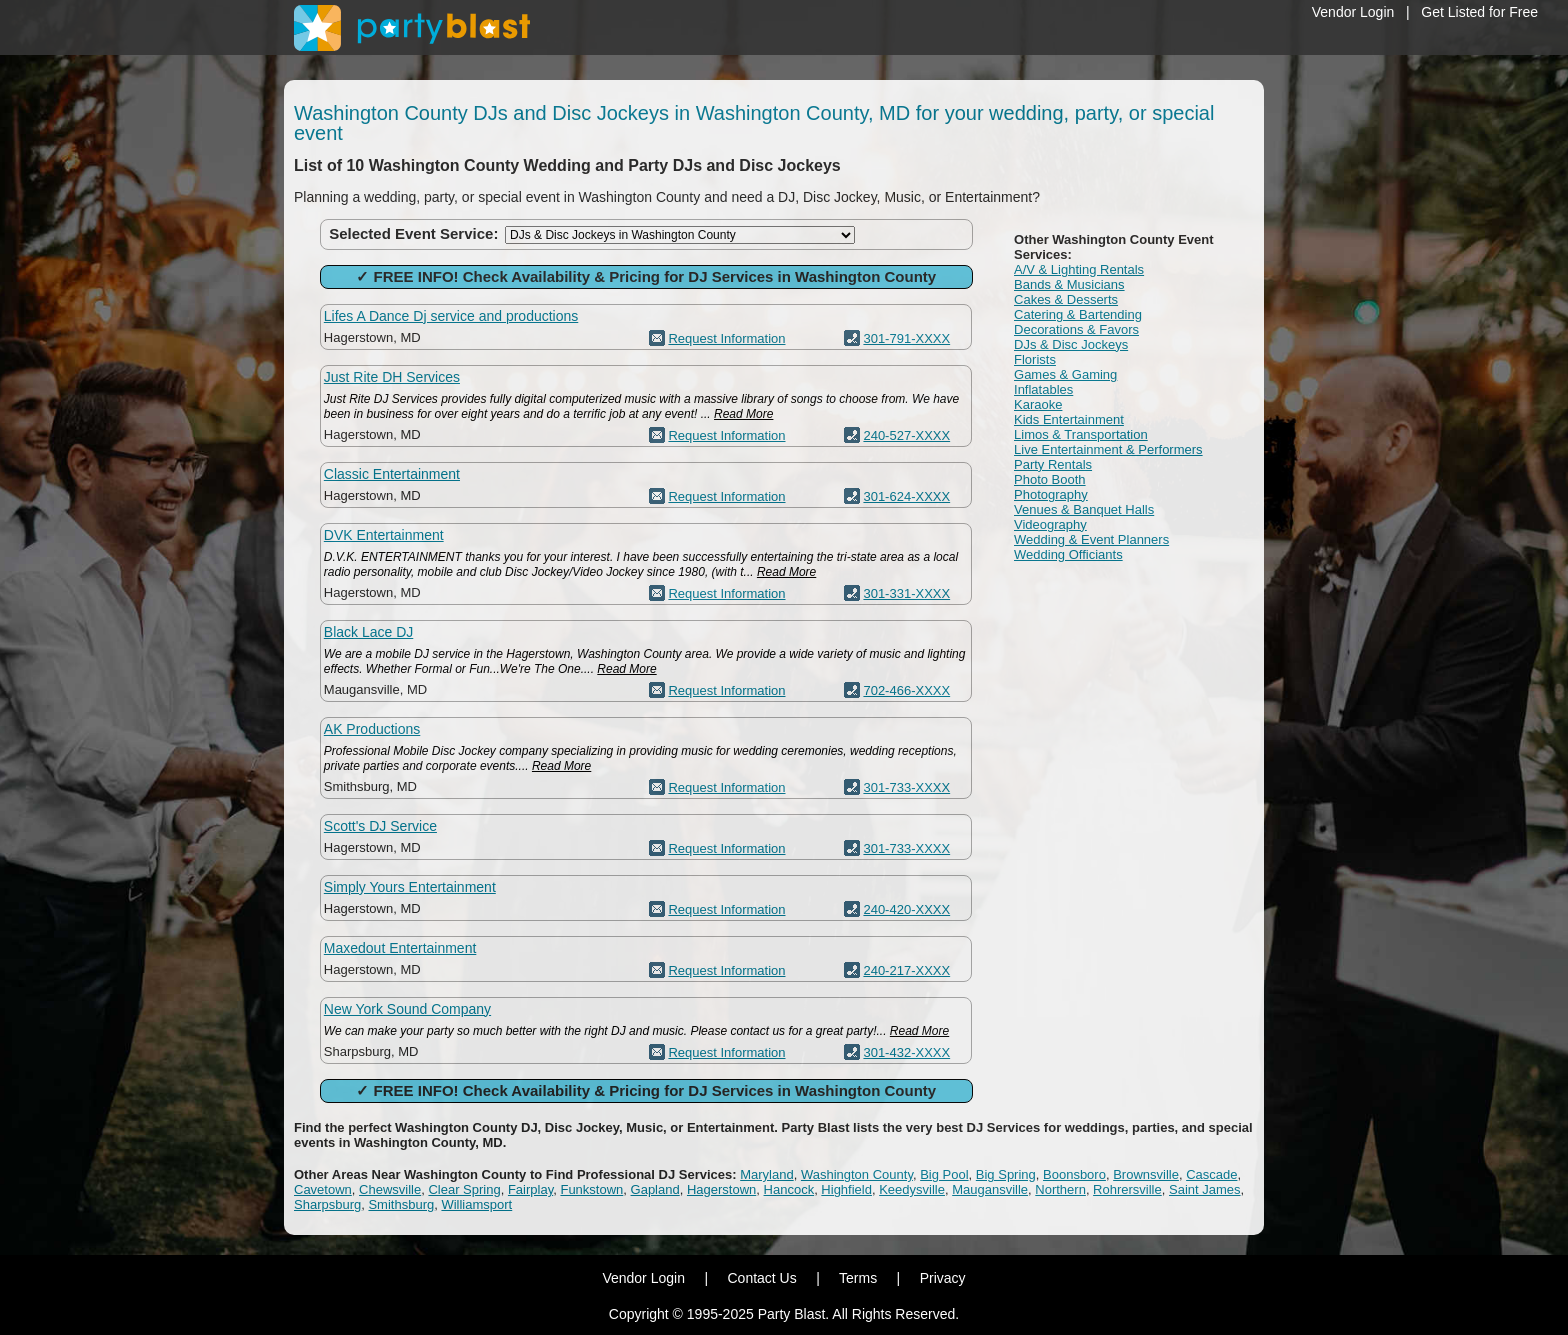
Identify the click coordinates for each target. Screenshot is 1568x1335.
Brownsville (1146, 1174)
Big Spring (1006, 1174)
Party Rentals (1053, 464)
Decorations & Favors (1076, 329)
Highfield (846, 1189)
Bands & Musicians (1069, 284)
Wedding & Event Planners (1091, 539)
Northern (1060, 1189)
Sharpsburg (327, 1204)
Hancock (789, 1189)
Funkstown (591, 1189)
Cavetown (323, 1189)
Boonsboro (1074, 1174)
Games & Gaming (1065, 374)
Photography (1051, 494)
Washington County (857, 1174)
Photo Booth (1050, 479)
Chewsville (390, 1189)
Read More (743, 414)
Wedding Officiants (1068, 554)
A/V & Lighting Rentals (1079, 269)
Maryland (766, 1174)
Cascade (1211, 1174)
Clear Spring (464, 1189)
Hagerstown (721, 1189)
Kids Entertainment (1069, 419)
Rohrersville (1127, 1189)
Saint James (1205, 1189)
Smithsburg (401, 1204)
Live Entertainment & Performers (1108, 449)
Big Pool (944, 1174)
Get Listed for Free (1479, 12)
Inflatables (1043, 389)
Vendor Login (1353, 12)
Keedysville (912, 1189)
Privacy (943, 1278)
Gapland (655, 1189)
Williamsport (476, 1204)
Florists (1035, 359)
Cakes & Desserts (1066, 299)
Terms (858, 1278)
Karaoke (1038, 404)
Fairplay (530, 1189)
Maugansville (990, 1189)
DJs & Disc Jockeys (1071, 344)
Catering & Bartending (1078, 314)
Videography (1050, 524)
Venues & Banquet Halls (1084, 509)
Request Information (726, 338)
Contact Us (761, 1278)
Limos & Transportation (1081, 434)
